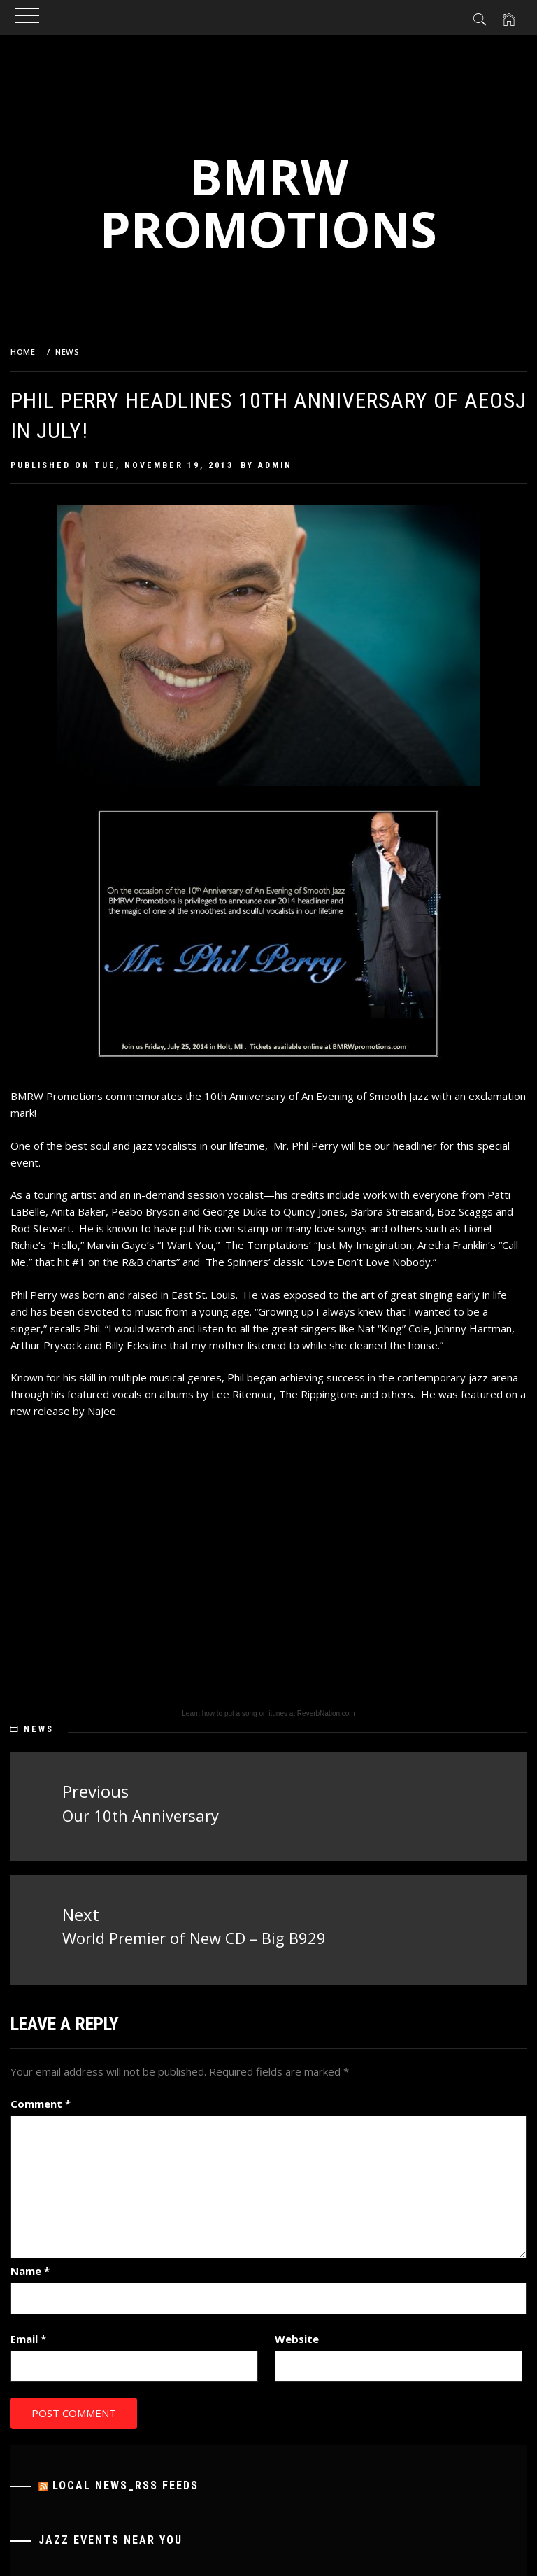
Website (297, 2339)
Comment (40, 2104)
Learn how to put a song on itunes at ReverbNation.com (268, 1713)
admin (275, 465)
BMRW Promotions (268, 202)
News (39, 1729)
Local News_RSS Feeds (125, 2485)
